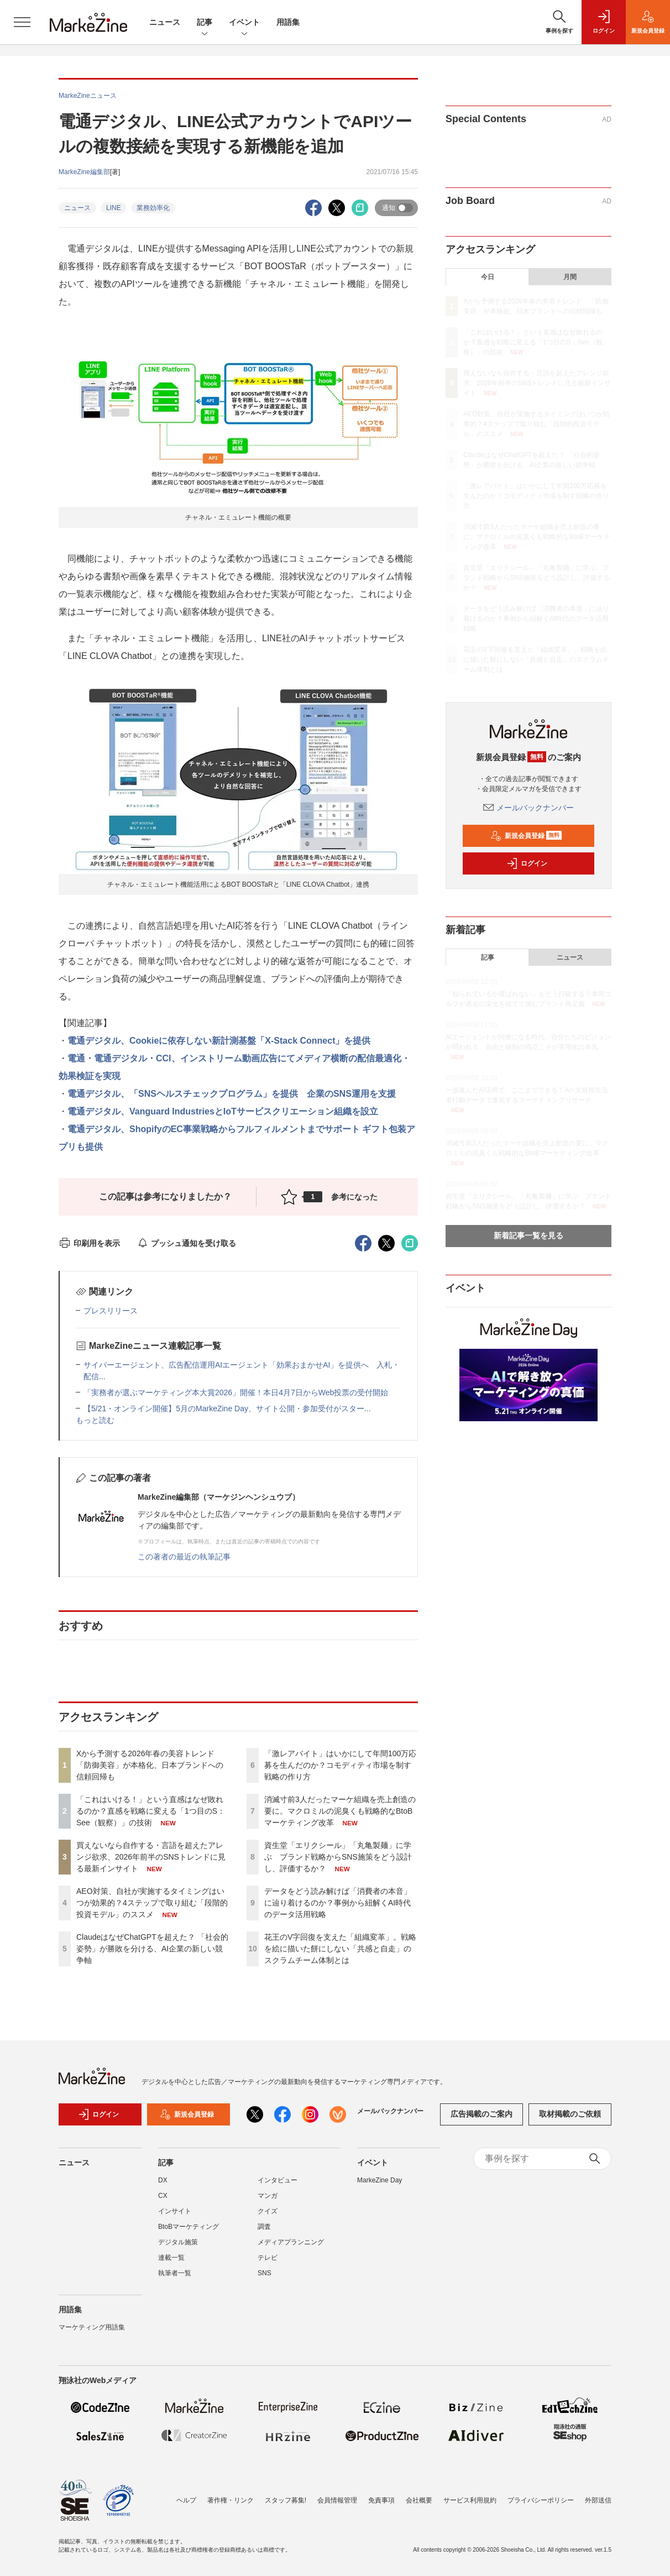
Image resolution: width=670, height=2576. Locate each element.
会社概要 (419, 2500)
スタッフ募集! (285, 2500)
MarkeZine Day (379, 2187)
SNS (264, 2280)
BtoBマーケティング (188, 2233)
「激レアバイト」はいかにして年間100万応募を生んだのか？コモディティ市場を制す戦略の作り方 (340, 1765)
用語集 (288, 22)
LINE (113, 208)
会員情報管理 (337, 2500)
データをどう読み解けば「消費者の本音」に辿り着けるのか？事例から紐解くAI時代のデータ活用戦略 (337, 1903)
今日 (487, 277)
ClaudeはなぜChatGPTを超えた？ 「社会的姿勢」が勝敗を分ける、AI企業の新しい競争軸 (152, 1949)
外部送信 (598, 2500)
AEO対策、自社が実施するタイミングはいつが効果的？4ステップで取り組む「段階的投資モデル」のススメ (152, 1903)
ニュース (164, 22)
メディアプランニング (291, 2249)
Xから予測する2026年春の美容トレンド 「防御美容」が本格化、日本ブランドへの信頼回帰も (149, 1765)
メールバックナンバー (528, 807)
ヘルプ (186, 2500)
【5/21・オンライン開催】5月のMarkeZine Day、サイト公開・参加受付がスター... (227, 1408)
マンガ (268, 2202)
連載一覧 (171, 2264)
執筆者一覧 (174, 2280)
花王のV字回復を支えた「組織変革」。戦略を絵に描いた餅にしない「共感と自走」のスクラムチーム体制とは (340, 1949)
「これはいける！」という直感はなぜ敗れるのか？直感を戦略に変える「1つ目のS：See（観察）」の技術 (150, 1811)
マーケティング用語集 (92, 2334)
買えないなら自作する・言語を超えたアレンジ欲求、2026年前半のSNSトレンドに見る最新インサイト (151, 1857)
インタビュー (277, 2187)
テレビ (268, 2264)
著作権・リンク (230, 2500)
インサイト (174, 2218)
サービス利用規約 (469, 2500)
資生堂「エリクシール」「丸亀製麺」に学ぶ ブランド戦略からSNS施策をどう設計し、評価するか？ (338, 1857)
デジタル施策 (178, 2249)
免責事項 (381, 2500)
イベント (244, 23)
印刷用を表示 (89, 1243)
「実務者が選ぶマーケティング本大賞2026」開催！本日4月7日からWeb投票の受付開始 (235, 1392)
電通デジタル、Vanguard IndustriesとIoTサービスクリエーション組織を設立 (222, 1111)
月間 (570, 277)
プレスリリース (110, 1310)
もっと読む (95, 1420)
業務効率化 (153, 208)
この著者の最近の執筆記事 (184, 1556)
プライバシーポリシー (540, 2500)
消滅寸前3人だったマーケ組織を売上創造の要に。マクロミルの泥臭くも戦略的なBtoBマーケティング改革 (340, 1811)
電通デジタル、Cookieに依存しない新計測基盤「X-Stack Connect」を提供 (218, 1040)
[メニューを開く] (22, 22)
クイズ (268, 2218)
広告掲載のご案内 (481, 2121)
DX (163, 2187)
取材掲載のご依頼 (570, 2121)
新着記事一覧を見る (528, 1235)
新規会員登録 (526, 835)
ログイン (526, 863)
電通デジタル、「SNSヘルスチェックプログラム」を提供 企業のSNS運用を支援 (231, 1093)
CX (163, 2202)
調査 (264, 2233)
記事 (204, 23)
